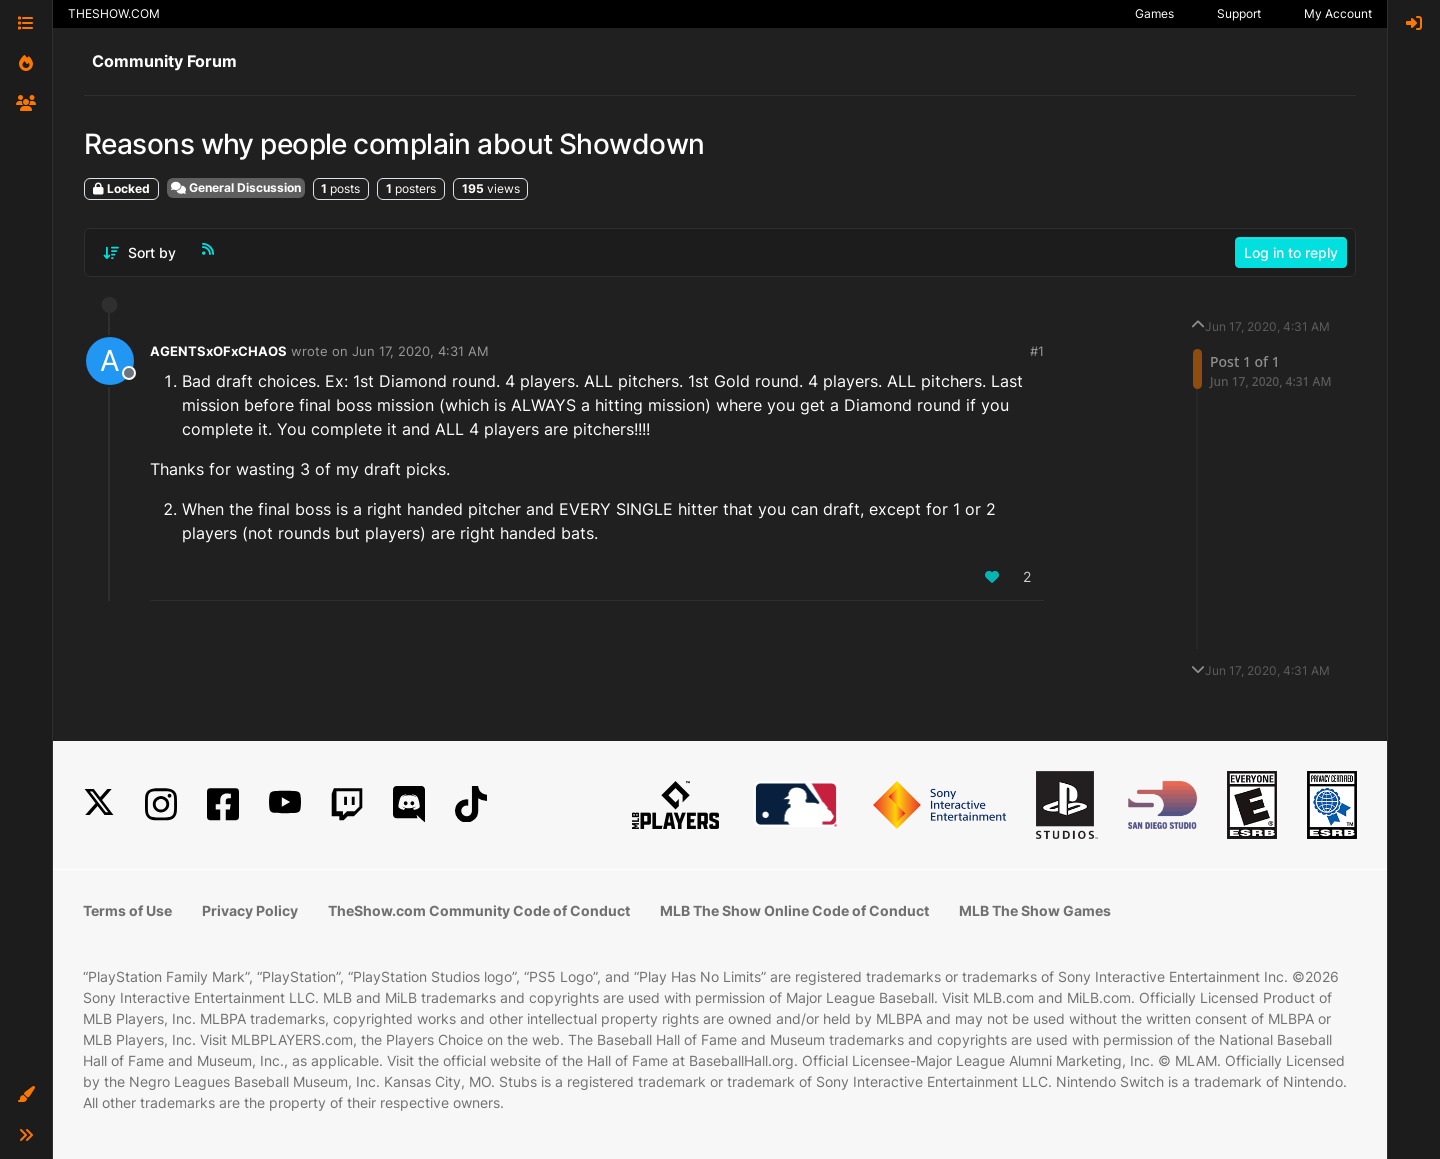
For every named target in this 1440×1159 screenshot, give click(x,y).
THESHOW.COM (114, 13)
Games (1154, 13)
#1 (1037, 351)
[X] (99, 804)
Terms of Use (127, 910)
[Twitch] (347, 804)
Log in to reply (1291, 252)
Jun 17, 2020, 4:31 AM (420, 351)
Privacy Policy (250, 910)
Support (1239, 13)
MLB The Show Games (1035, 910)
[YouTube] (285, 804)
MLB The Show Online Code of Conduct (794, 910)
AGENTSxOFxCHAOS (218, 351)
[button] (26, 1095)
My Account (1338, 13)
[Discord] (409, 804)
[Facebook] (223, 804)
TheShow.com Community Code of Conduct (479, 910)
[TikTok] (471, 804)
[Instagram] (161, 804)
